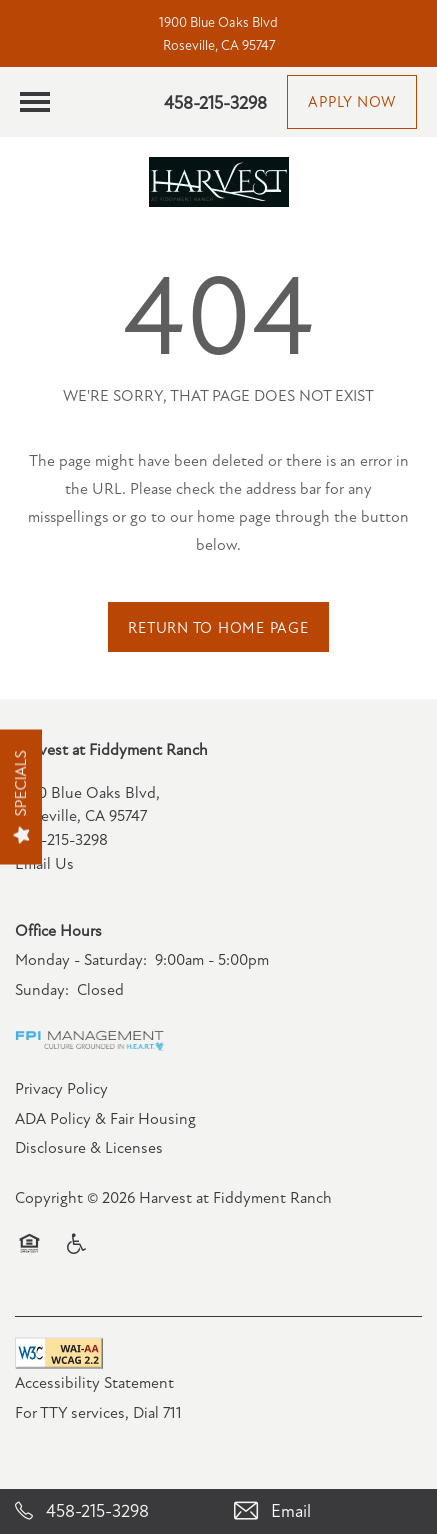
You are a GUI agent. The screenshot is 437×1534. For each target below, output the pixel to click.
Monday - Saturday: (81, 960)
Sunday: (42, 990)
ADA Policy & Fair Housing (105, 1119)
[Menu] (35, 102)
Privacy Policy (61, 1089)
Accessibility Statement (94, 1383)
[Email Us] (328, 1511)
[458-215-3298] (109, 1511)
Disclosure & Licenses (89, 1148)
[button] (352, 102)
